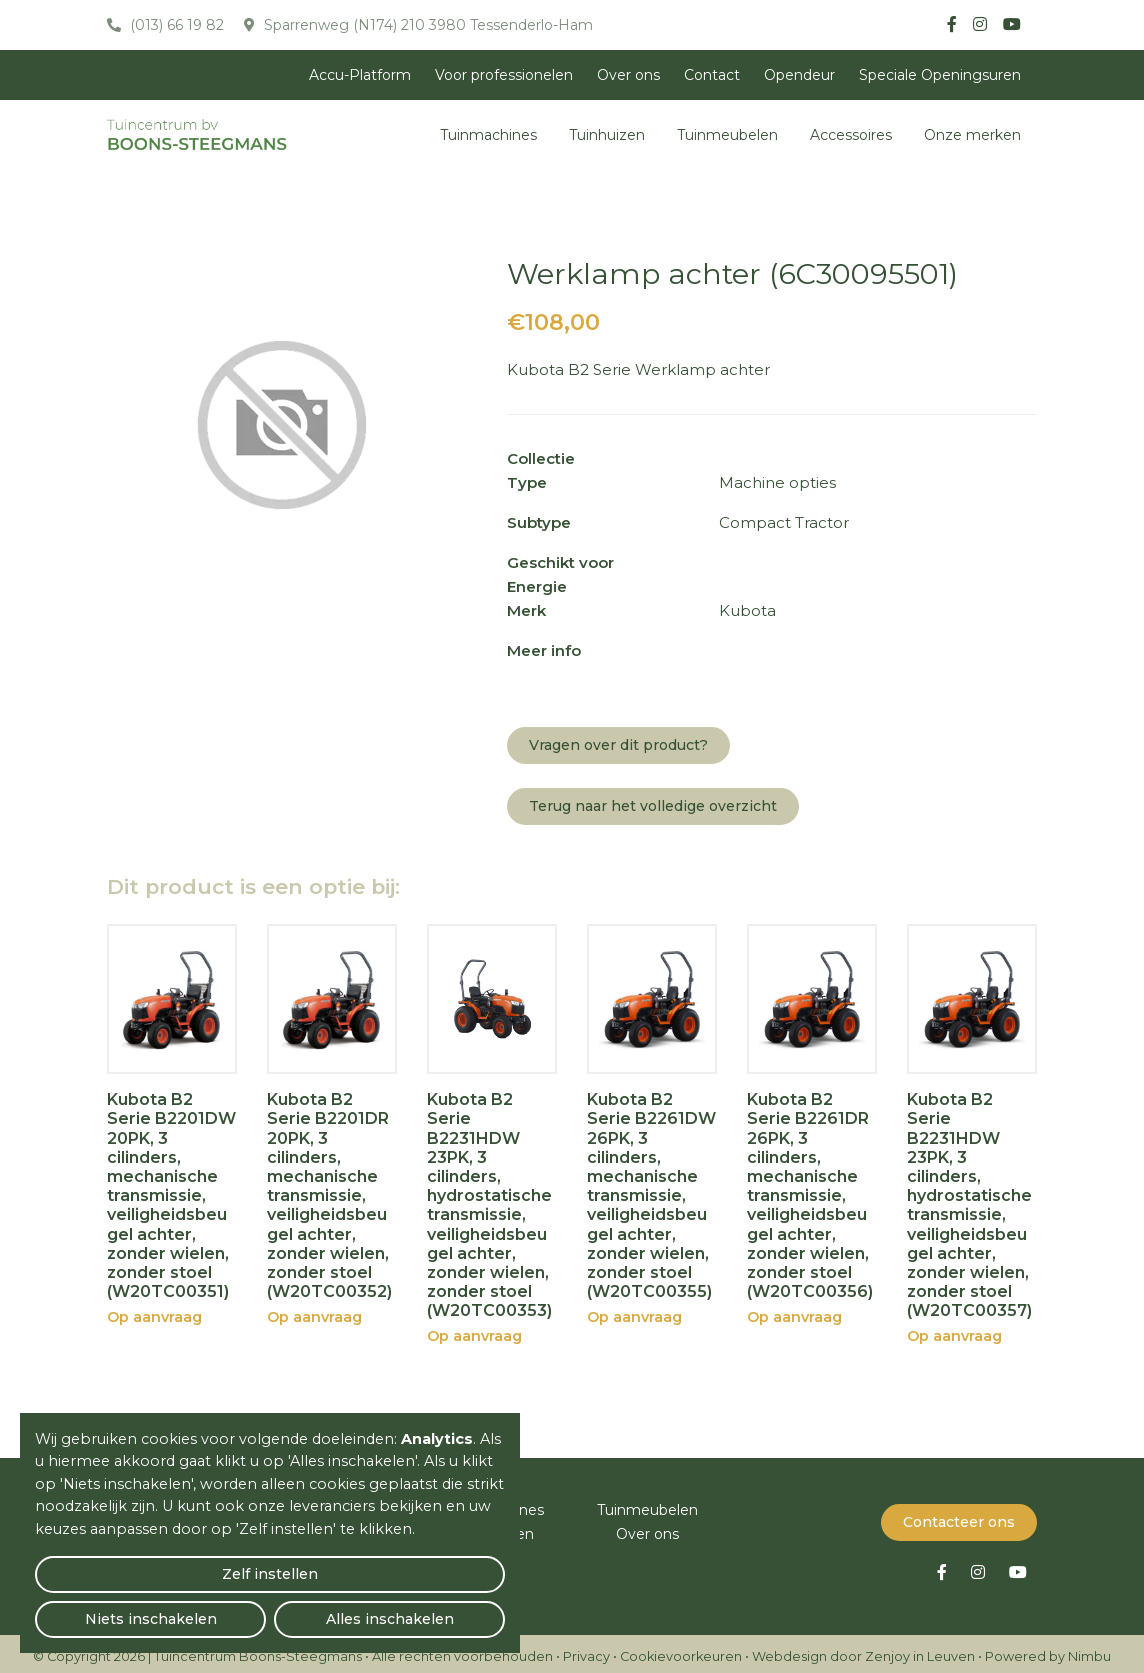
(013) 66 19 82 (175, 25)
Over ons (628, 75)
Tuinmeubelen (727, 135)
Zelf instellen (111, 1609)
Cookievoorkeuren (681, 1650)
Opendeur (799, 75)
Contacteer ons (959, 1516)
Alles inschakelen (429, 1608)
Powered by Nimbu (1048, 1650)
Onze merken (972, 135)
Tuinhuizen (607, 135)
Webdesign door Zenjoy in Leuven (863, 1650)
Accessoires (851, 135)
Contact (712, 75)
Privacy (586, 1650)
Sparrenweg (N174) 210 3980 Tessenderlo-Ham (426, 25)
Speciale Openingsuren (940, 75)
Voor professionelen (504, 75)
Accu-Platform (360, 75)
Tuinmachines (488, 135)
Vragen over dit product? (618, 745)
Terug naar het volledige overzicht (653, 806)
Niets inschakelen (270, 1608)
